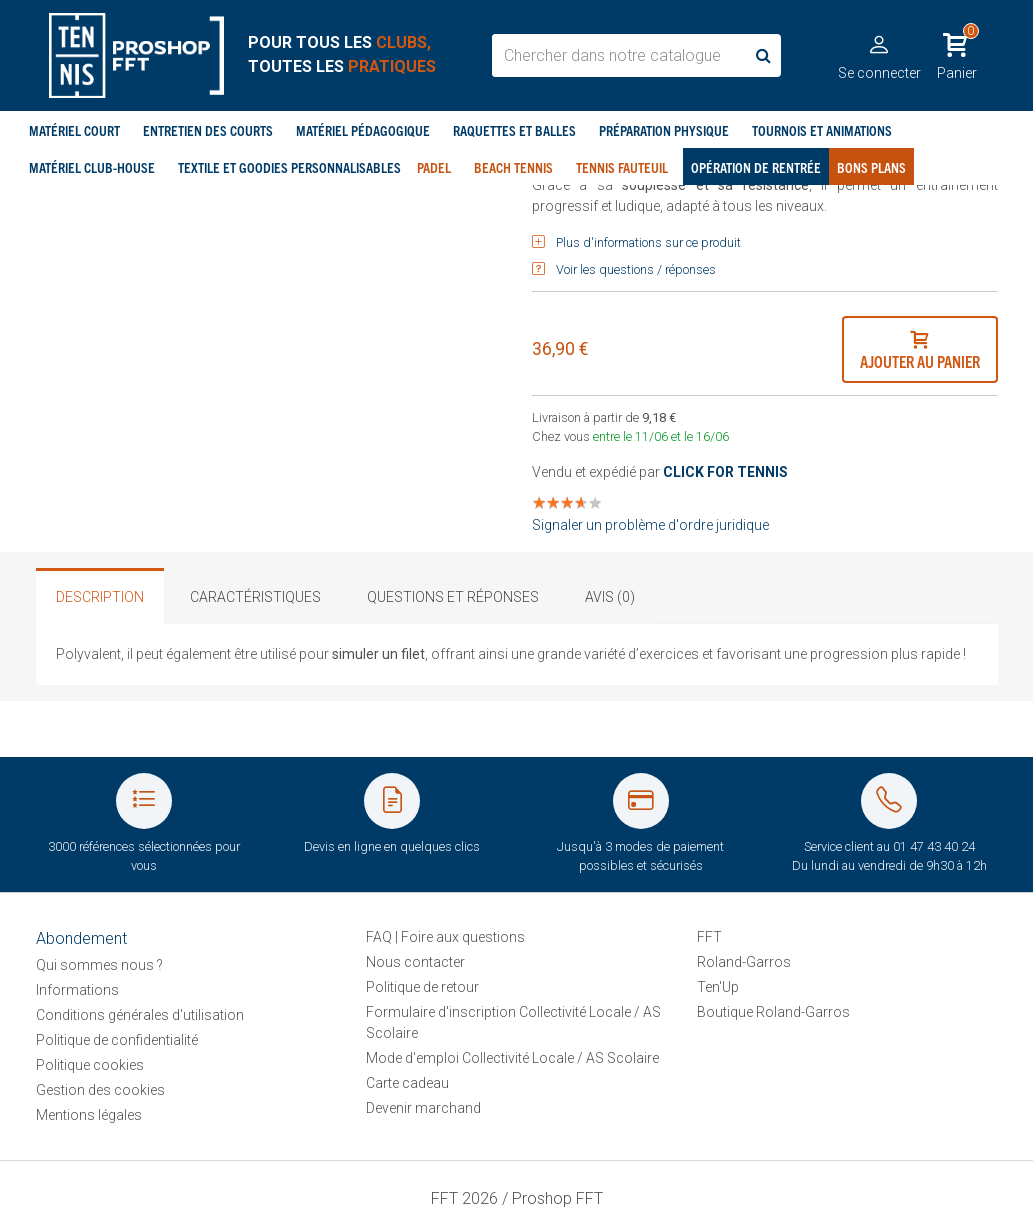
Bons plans (871, 167)
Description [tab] (100, 597)
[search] (764, 55)
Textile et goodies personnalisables (289, 167)
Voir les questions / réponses (624, 269)
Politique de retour (422, 987)
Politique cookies (90, 1065)
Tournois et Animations (823, 130)
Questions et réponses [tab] (453, 597)
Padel (435, 167)
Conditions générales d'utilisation (140, 1015)
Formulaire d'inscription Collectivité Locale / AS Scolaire (513, 1022)
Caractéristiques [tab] (255, 597)
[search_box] (620, 55)
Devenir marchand (423, 1108)
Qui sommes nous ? (99, 965)
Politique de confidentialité (117, 1040)
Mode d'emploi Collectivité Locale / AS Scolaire (512, 1058)
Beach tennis (515, 167)
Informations (77, 990)
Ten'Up (718, 987)
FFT (709, 937)
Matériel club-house (93, 167)
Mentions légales (89, 1115)
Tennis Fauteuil (623, 167)
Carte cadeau (407, 1083)
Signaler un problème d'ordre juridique (650, 525)
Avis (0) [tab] (610, 597)
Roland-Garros (744, 962)
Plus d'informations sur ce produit (636, 242)
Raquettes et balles (516, 130)
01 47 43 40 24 (934, 846)
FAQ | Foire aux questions (445, 937)
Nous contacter (415, 962)
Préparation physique (665, 130)
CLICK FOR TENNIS (725, 472)
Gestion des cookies (100, 1090)
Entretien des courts (209, 130)
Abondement (81, 938)
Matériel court (76, 130)
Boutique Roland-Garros (773, 1012)
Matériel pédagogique (364, 130)
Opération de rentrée (756, 167)
